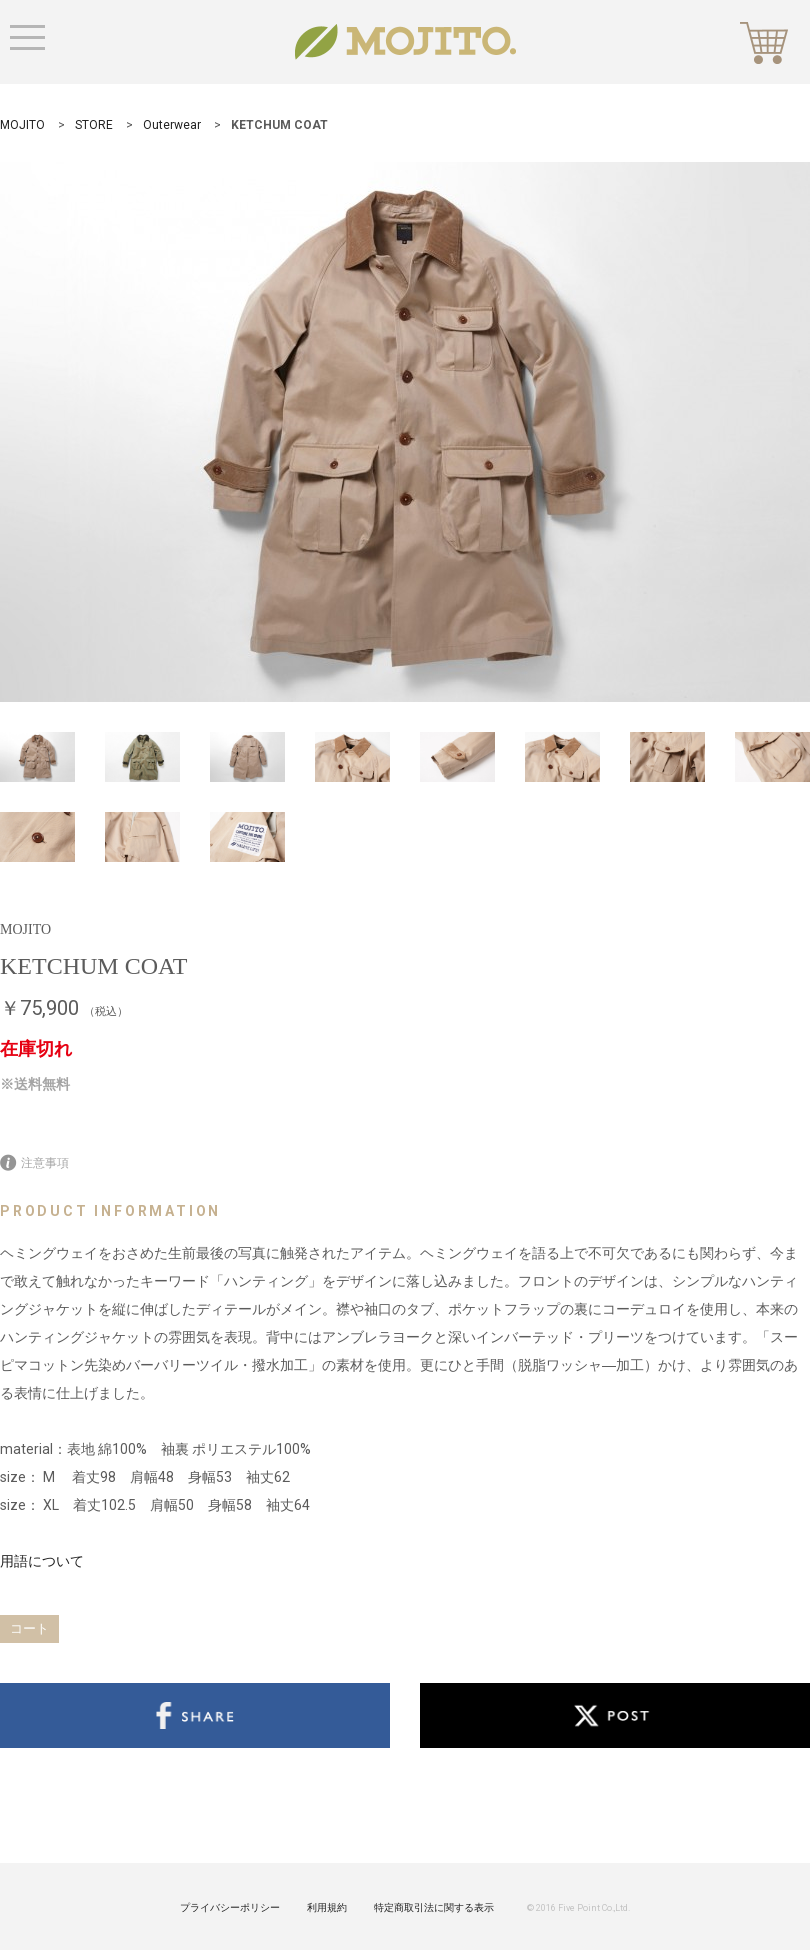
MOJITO (22, 125)
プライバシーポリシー (230, 1907)
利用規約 (327, 1907)
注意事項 (34, 1163)
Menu (27, 37)
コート (29, 1628)
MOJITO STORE (405, 42)
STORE (94, 125)
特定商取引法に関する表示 (434, 1907)
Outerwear (172, 125)
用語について (42, 1561)
